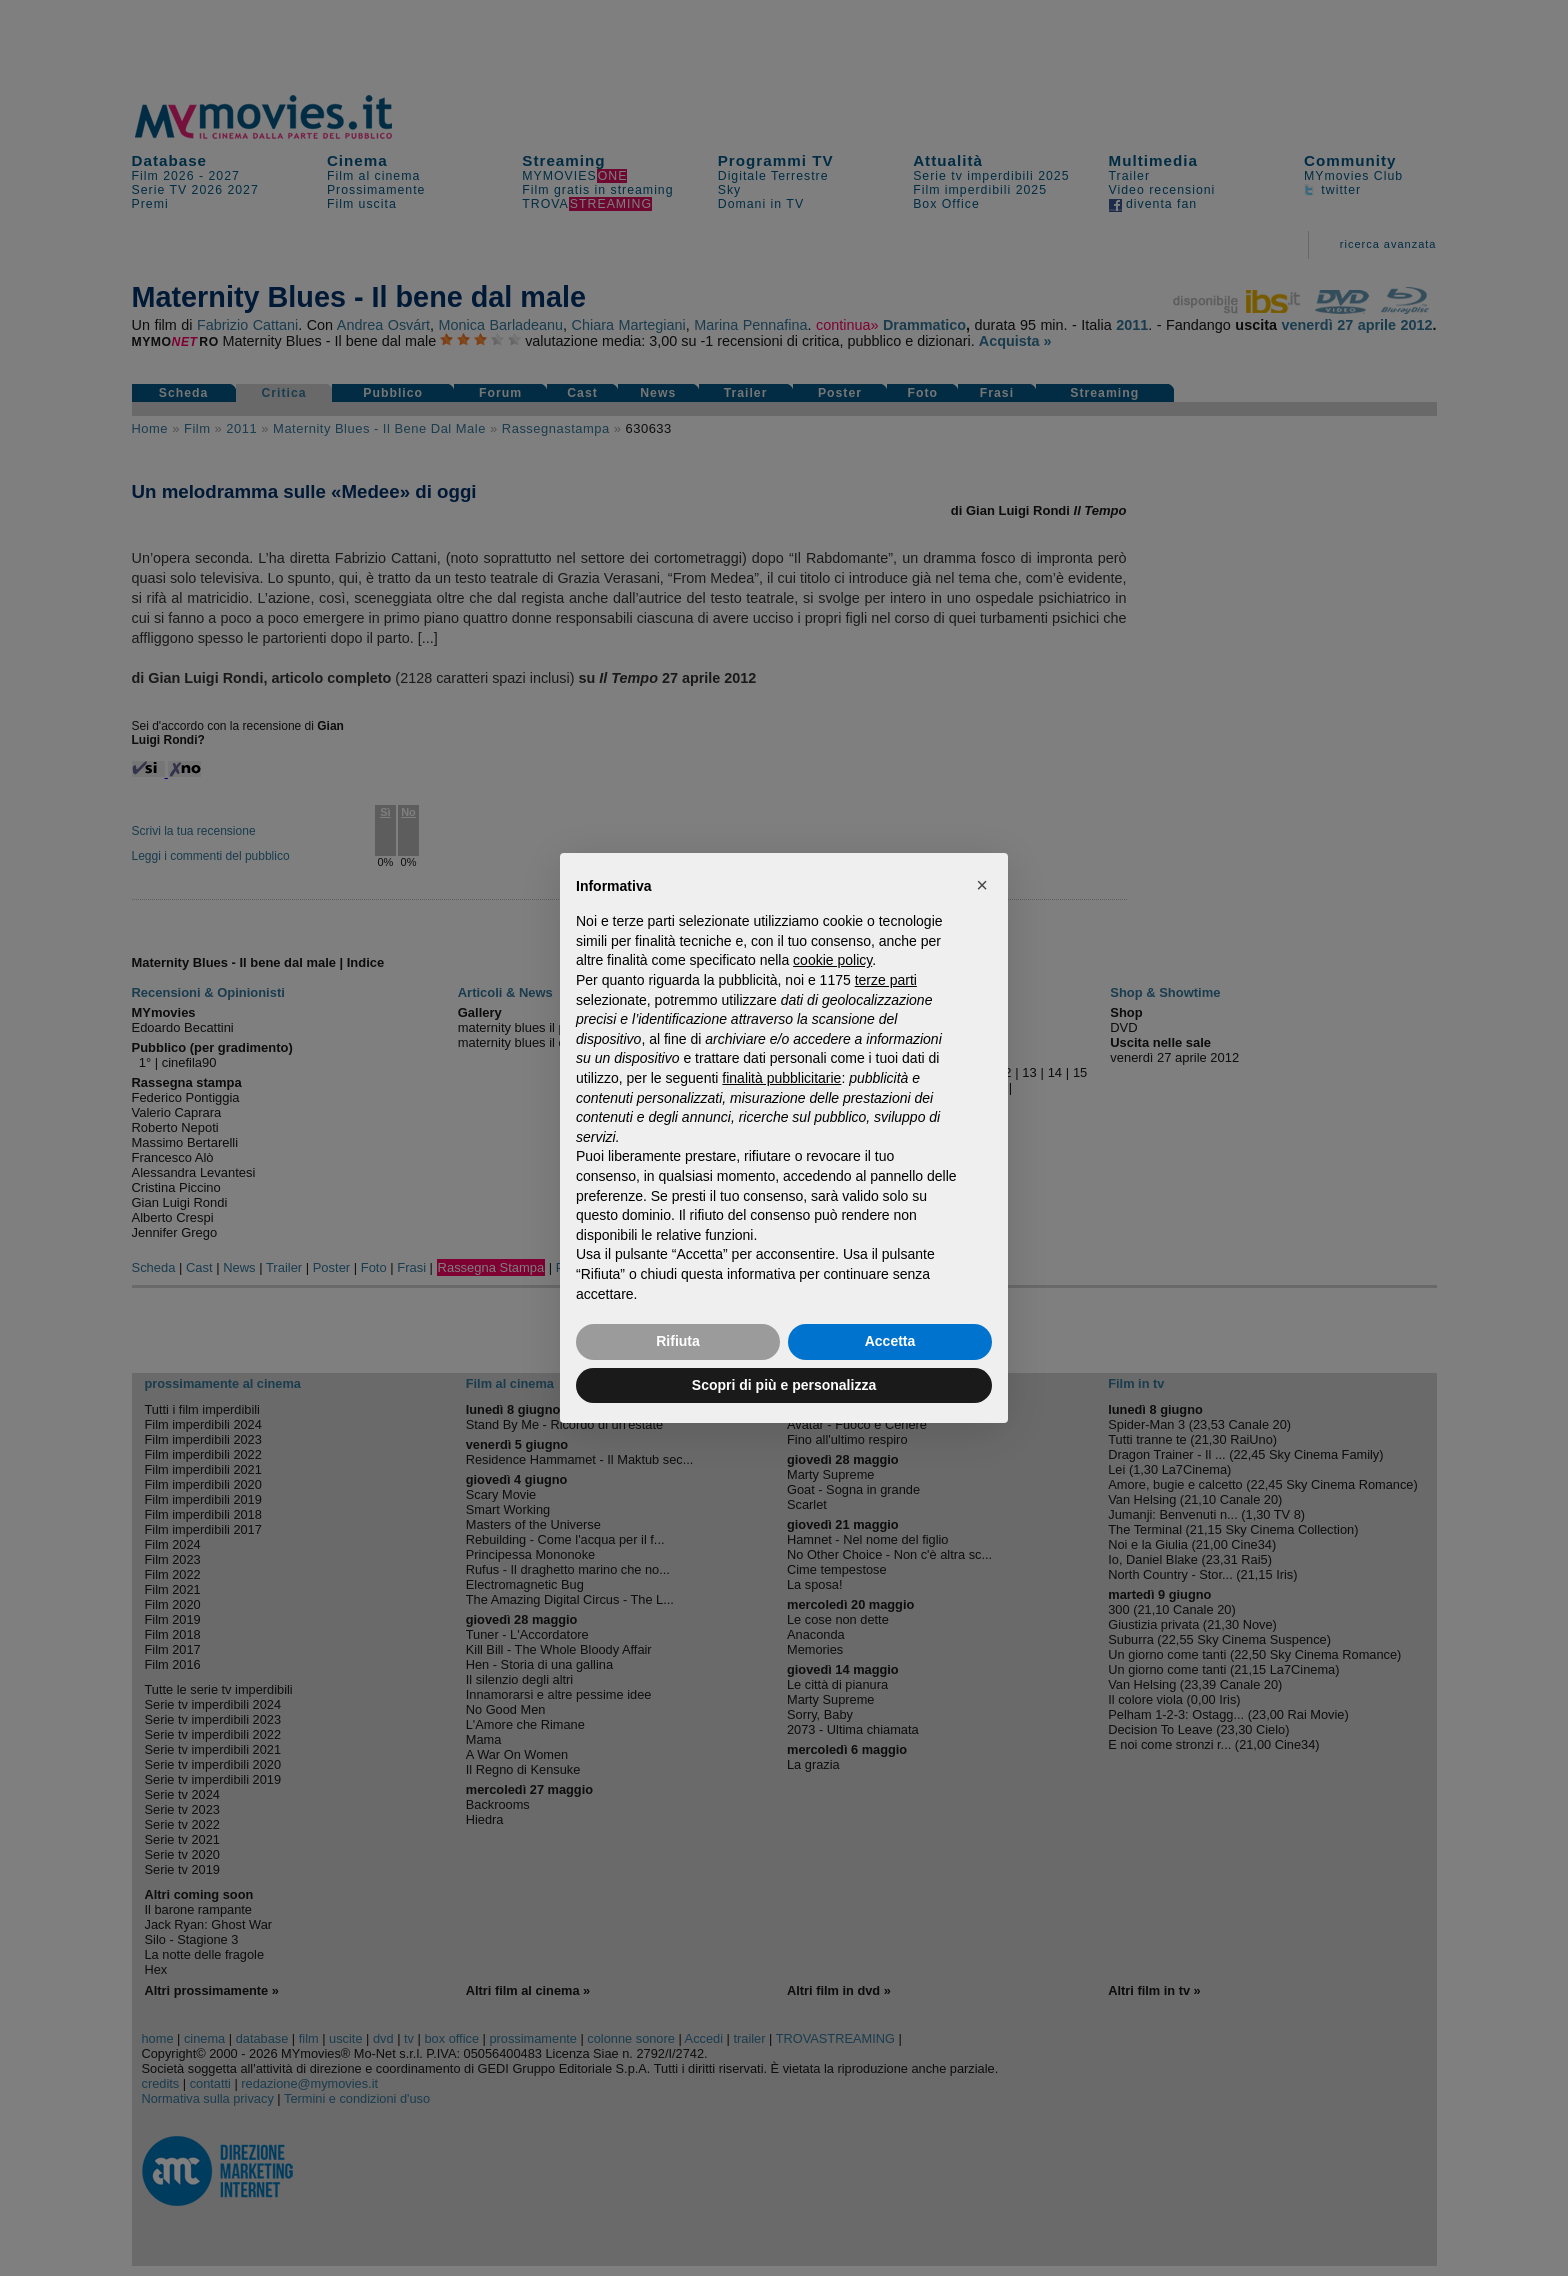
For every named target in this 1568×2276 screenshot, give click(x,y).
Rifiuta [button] (678, 1341)
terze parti (886, 980)
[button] (982, 885)
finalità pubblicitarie (781, 1078)
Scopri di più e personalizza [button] (784, 1385)
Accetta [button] (890, 1341)
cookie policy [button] (832, 960)
